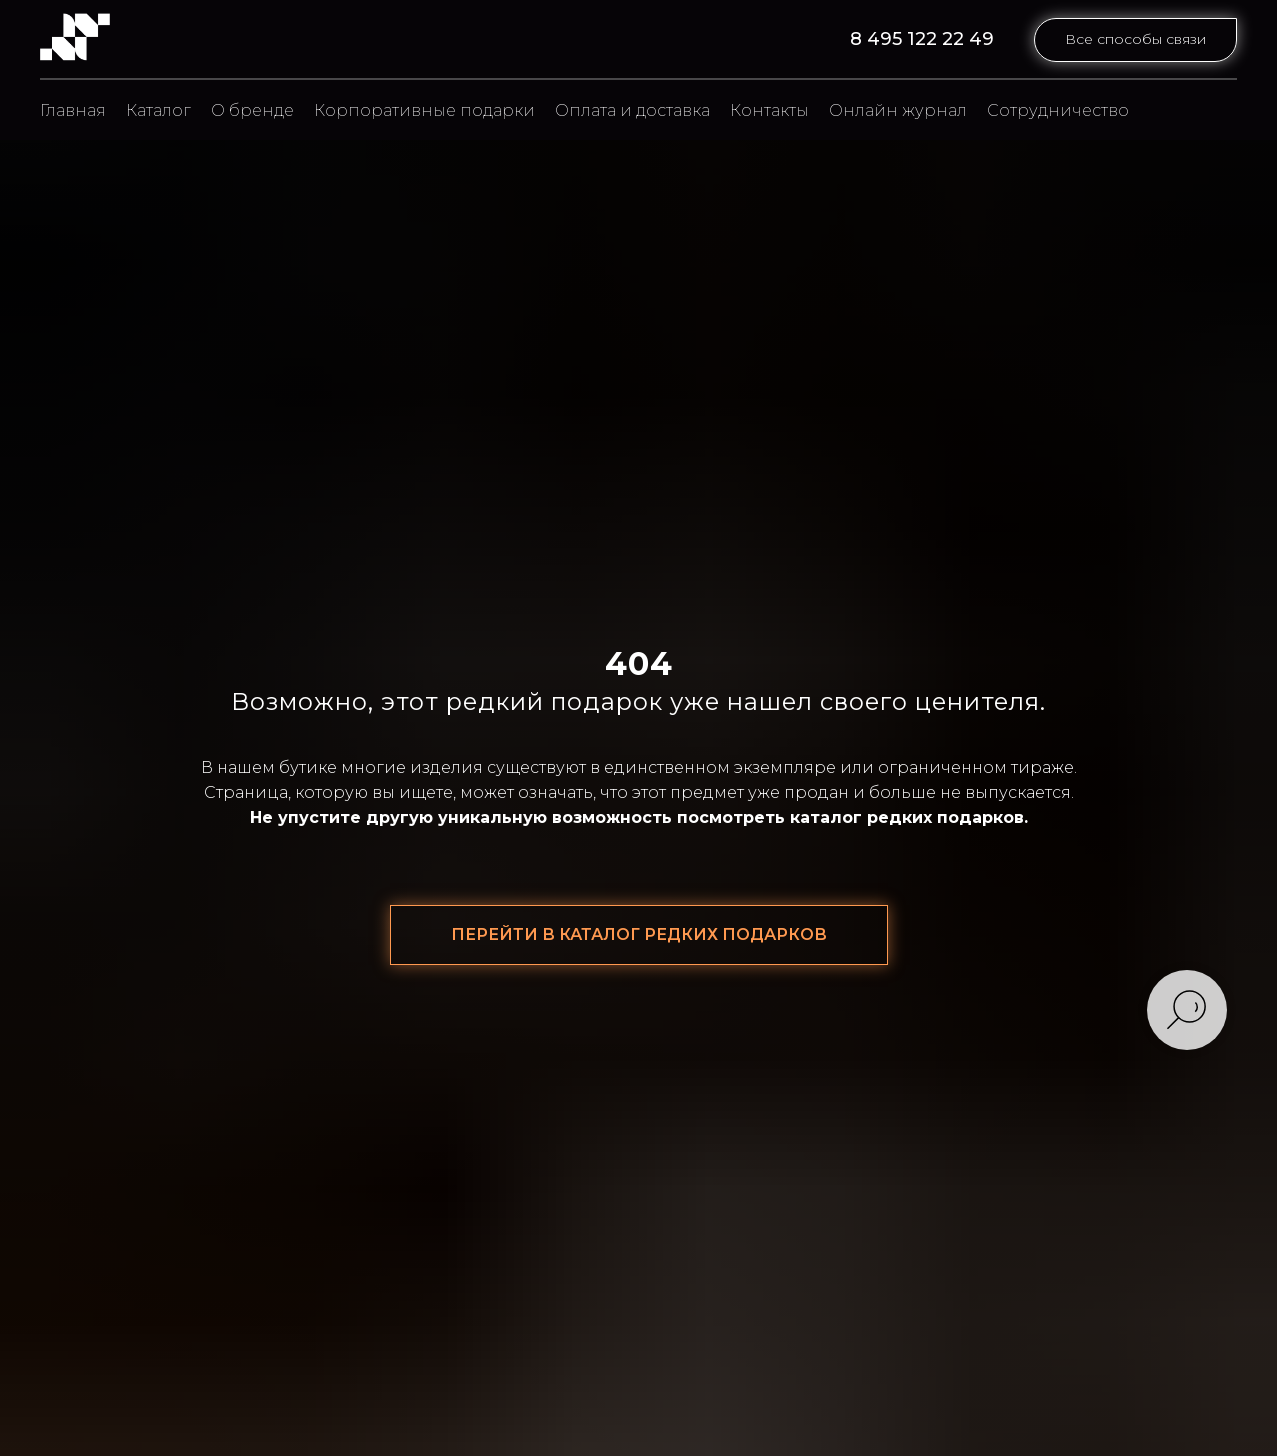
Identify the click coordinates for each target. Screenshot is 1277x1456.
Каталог (158, 110)
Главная (73, 110)
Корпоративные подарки (424, 110)
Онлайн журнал (898, 110)
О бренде (252, 110)
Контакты (769, 110)
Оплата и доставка (632, 110)
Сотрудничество (1058, 110)
